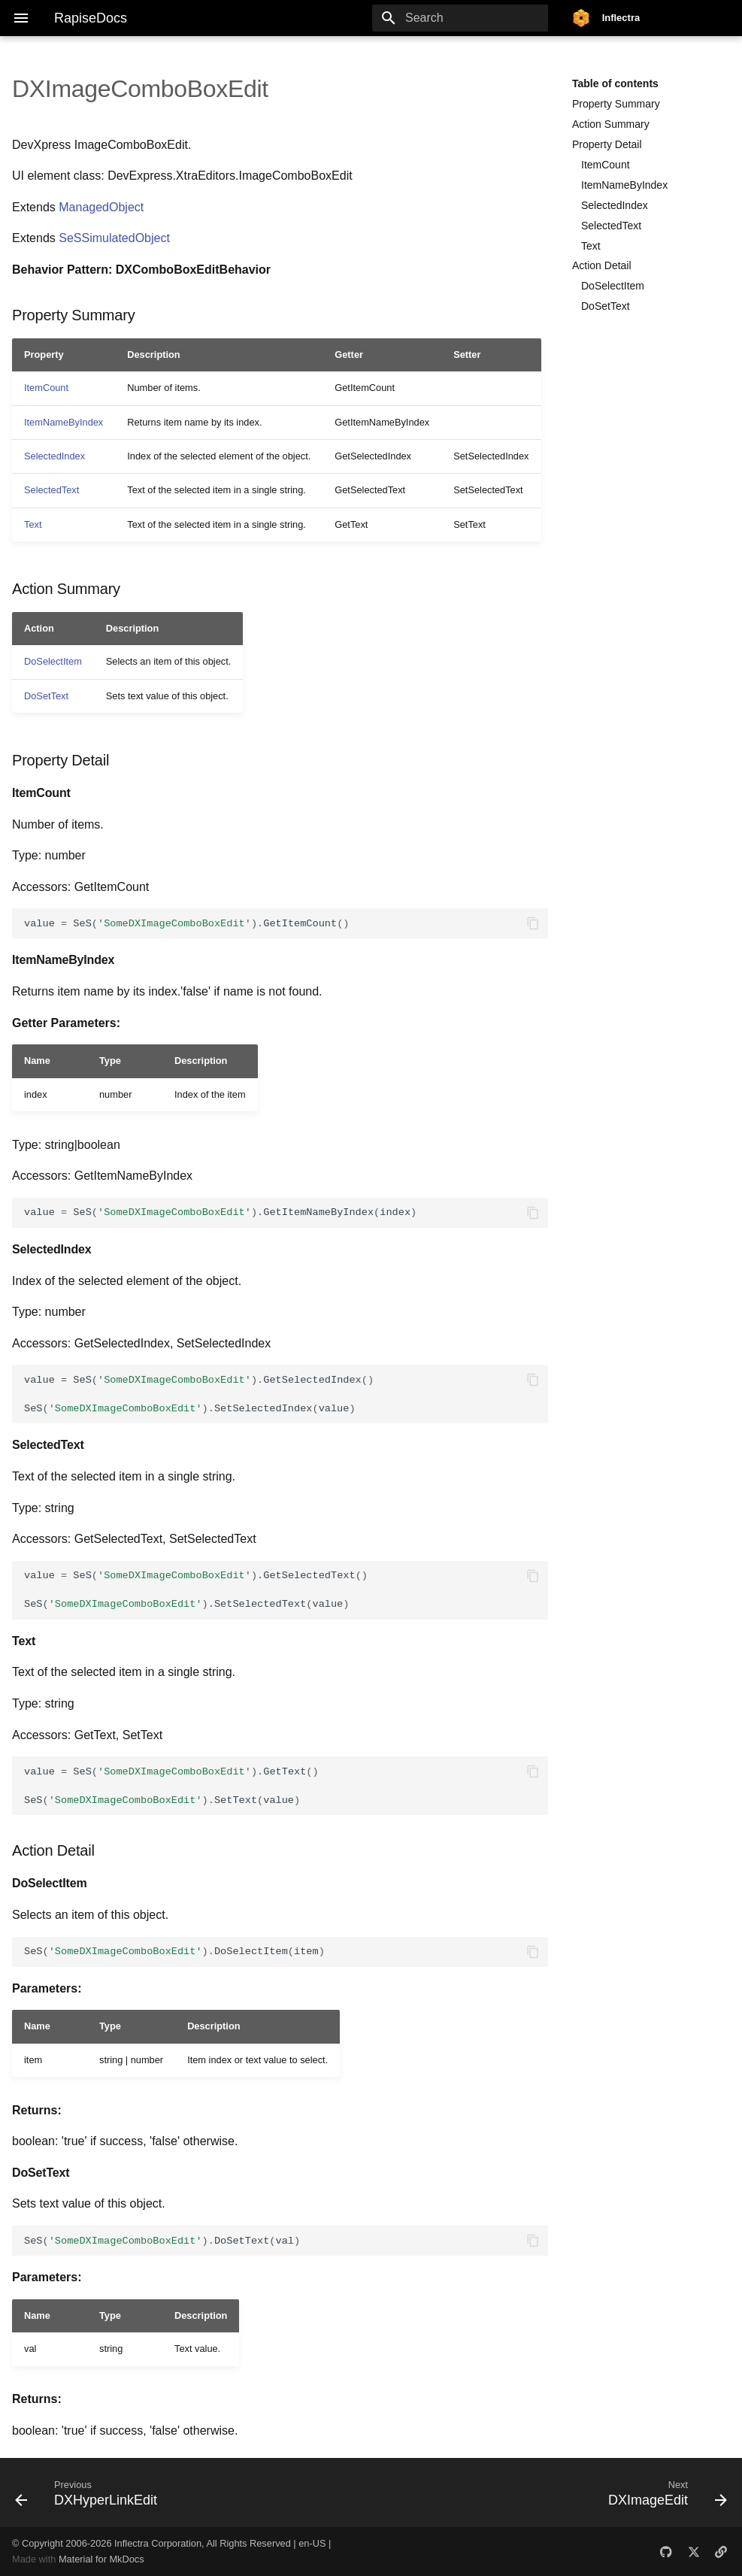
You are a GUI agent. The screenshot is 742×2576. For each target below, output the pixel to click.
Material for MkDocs (101, 2559)
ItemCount (605, 165)
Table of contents (615, 83)
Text (591, 246)
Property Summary (616, 104)
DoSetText (605, 306)
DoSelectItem (612, 286)
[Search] (460, 18)
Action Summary (611, 124)
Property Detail (607, 144)
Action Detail (601, 265)
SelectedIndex (614, 205)
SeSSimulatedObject (114, 238)
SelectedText (611, 226)
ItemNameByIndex (624, 185)
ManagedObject (101, 207)
